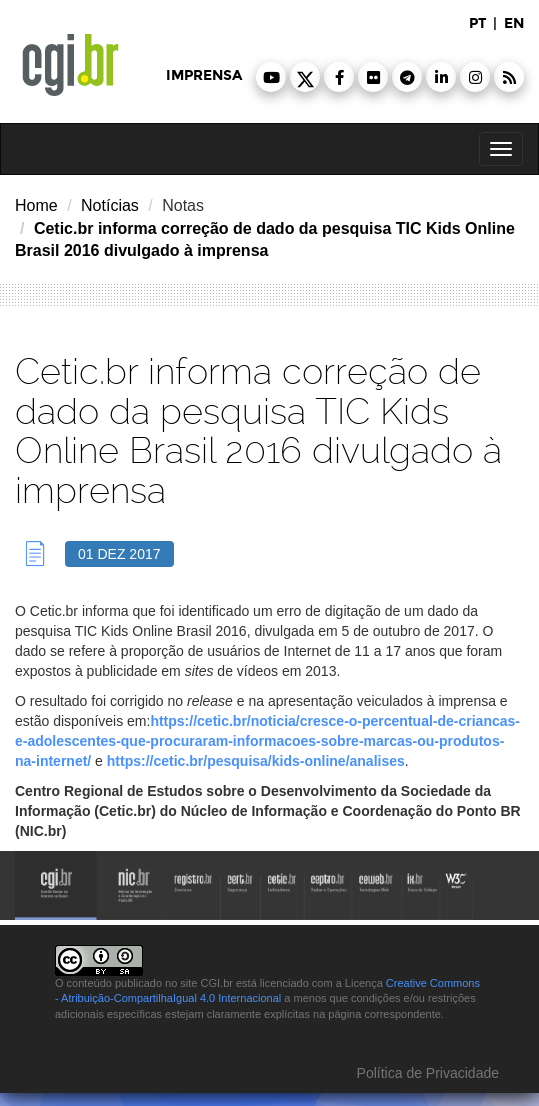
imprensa (204, 75)
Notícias (110, 205)
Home (36, 205)
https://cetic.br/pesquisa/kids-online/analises (256, 761)
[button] (271, 77)
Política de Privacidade (426, 1073)
